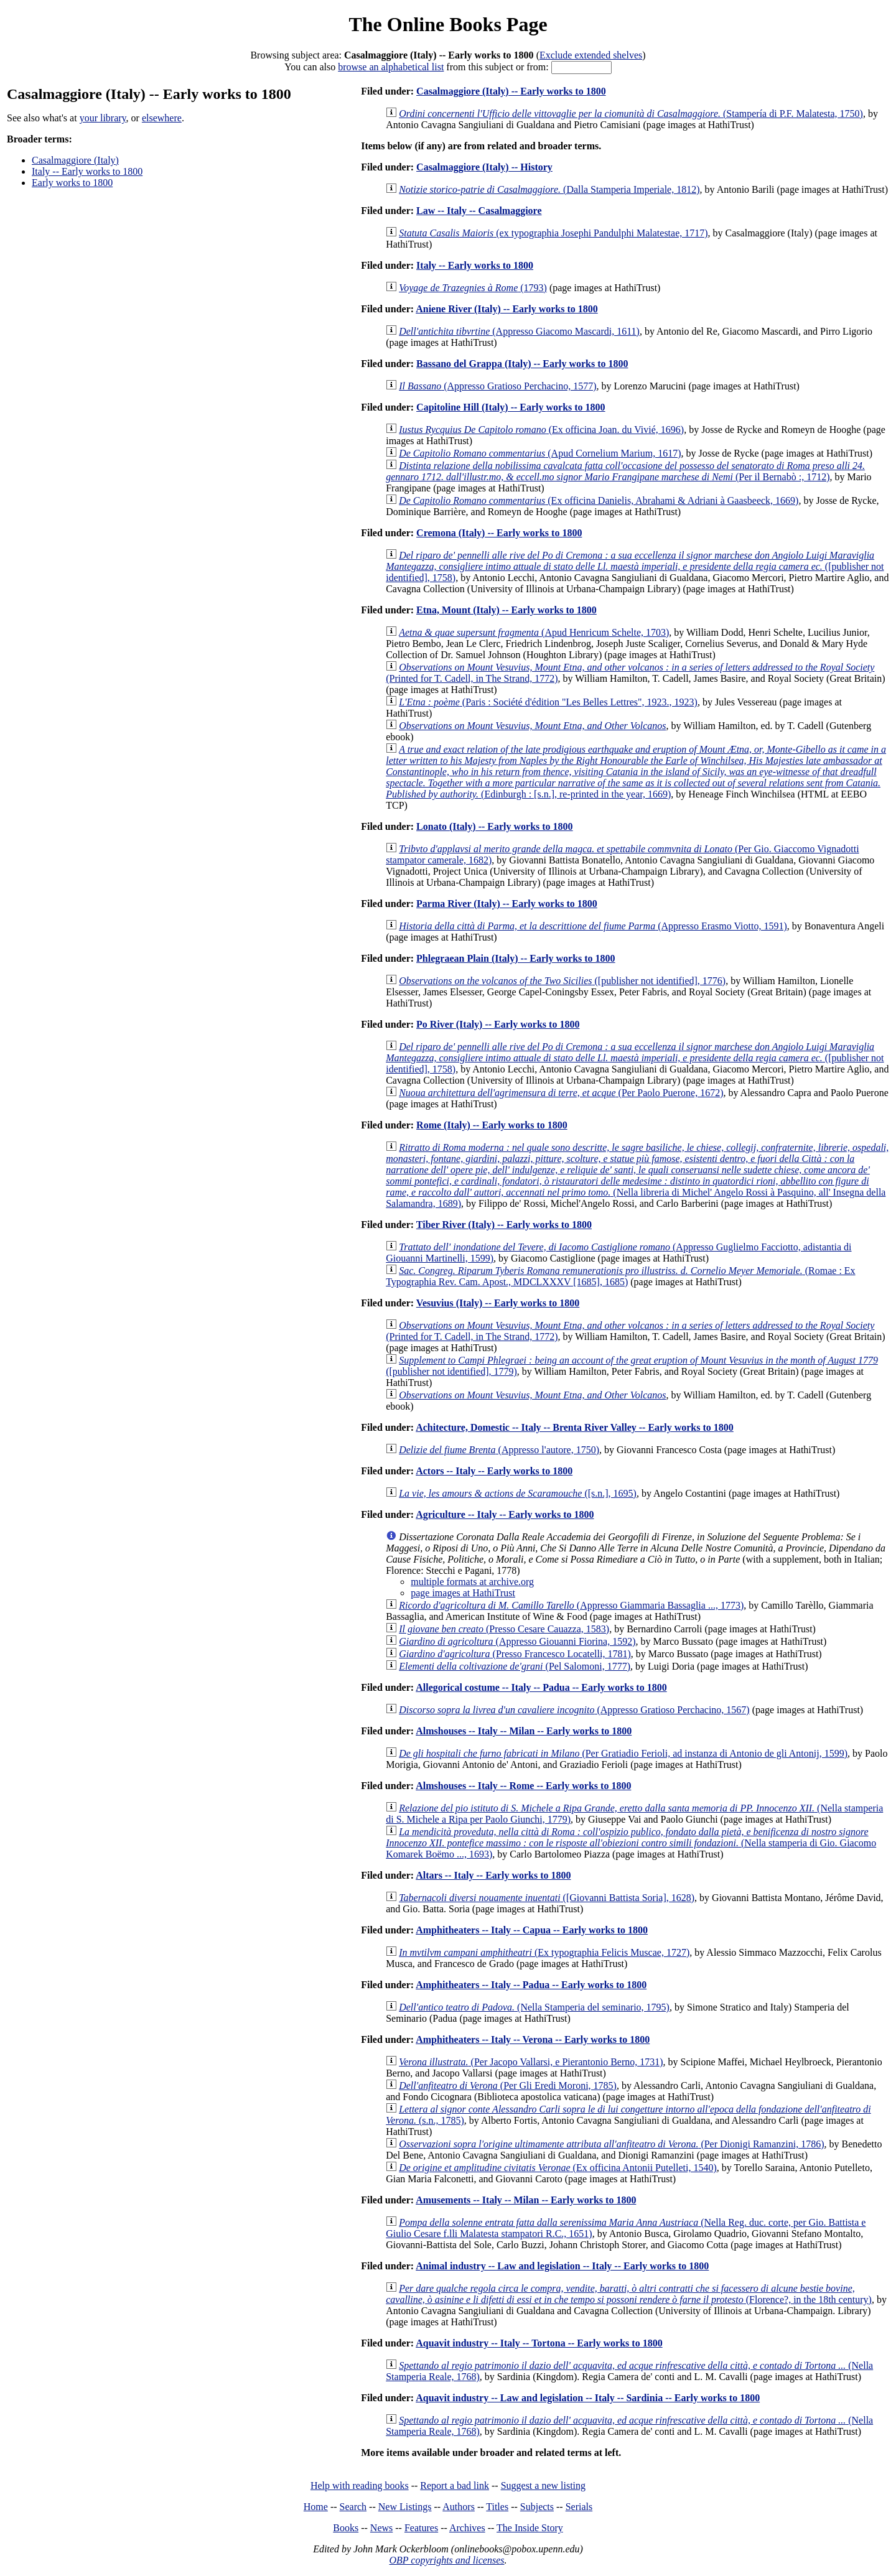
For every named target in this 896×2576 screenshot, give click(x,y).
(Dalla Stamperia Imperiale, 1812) (549, 189)
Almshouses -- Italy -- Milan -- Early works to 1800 (524, 1731)
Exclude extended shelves (590, 55)
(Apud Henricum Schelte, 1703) (534, 632)
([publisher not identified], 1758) (635, 566)
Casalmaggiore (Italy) (75, 160)
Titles (497, 2506)
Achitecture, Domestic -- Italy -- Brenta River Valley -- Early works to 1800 (575, 1427)
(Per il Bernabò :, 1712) (625, 471)
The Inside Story (530, 2528)
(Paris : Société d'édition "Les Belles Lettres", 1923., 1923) (548, 702)
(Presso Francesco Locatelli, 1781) (515, 1653)
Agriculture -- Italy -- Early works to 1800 (505, 1514)
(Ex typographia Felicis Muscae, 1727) (544, 1952)
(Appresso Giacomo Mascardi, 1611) (519, 331)
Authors (458, 2506)
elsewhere (162, 118)
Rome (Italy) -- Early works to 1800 (491, 1125)
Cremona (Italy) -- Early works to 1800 (499, 533)
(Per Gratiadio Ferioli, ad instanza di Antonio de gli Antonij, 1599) (623, 1753)
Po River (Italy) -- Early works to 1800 (497, 1024)
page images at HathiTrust (463, 1593)
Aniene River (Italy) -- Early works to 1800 (507, 309)
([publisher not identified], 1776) (562, 980)
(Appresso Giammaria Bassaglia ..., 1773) (571, 1605)
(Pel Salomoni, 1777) (514, 1666)
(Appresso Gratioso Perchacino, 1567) (574, 1709)
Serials (579, 2506)
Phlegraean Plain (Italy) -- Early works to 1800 (515, 958)
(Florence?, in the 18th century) (629, 2294)
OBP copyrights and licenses (446, 2560)
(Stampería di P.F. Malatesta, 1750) (631, 113)
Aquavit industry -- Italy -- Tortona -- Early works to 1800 (539, 2343)
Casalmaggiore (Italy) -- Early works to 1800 (511, 91)
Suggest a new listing (543, 2485)
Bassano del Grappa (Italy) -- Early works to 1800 (522, 363)
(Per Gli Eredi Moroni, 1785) (508, 2085)
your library (103, 118)
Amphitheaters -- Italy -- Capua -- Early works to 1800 (532, 1930)
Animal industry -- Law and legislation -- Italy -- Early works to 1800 (562, 2266)
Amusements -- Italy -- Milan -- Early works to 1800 (526, 2200)
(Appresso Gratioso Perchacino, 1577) (497, 386)
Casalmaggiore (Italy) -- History (484, 167)
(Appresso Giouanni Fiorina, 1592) (517, 1641)
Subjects (537, 2506)
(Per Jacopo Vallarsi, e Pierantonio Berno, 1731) (531, 2062)
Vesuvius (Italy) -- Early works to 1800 (498, 1303)
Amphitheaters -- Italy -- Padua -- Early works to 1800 (531, 1984)
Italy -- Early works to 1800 (87, 171)
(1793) (473, 287)
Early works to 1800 (72, 182)
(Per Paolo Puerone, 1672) (561, 1092)
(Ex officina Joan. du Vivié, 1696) (541, 429)
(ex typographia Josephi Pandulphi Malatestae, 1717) (553, 233)
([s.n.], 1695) (518, 1493)
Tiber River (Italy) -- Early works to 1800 (504, 1224)
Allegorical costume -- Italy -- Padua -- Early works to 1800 (541, 1687)
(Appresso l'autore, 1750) (499, 1449)
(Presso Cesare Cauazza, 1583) (504, 1629)
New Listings (405, 2506)
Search (353, 2506)
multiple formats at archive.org (472, 1581)
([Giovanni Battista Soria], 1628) (546, 1897)
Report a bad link (454, 2485)
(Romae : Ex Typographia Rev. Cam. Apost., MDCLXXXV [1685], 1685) (620, 1276)
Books (345, 2528)
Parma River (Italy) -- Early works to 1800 (506, 903)
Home (316, 2506)
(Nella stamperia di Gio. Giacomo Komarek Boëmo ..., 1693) (631, 1842)
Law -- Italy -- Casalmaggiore (478, 210)
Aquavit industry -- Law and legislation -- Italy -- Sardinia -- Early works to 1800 (588, 2397)
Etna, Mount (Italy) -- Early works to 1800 (506, 610)
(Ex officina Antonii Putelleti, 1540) (558, 2167)
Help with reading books (359, 2485)
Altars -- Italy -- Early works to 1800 (493, 1875)
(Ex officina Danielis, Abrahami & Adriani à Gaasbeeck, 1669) (598, 500)
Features (421, 2528)
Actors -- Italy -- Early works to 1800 (494, 1471)
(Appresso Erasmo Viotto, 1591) (593, 926)
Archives (467, 2528)
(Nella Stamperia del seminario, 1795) (534, 2007)
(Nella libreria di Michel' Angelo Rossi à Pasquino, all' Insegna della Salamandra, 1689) (637, 1175)
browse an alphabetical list (391, 67)
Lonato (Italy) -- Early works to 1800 (494, 826)
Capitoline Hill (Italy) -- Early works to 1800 (510, 407)
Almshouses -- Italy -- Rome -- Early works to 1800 (523, 1785)
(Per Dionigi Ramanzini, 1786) (611, 2144)
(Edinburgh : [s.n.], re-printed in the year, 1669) (636, 771)
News (381, 2528)
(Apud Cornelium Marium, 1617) (540, 453)
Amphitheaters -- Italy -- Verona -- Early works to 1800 (533, 2039)
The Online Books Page (447, 24)
